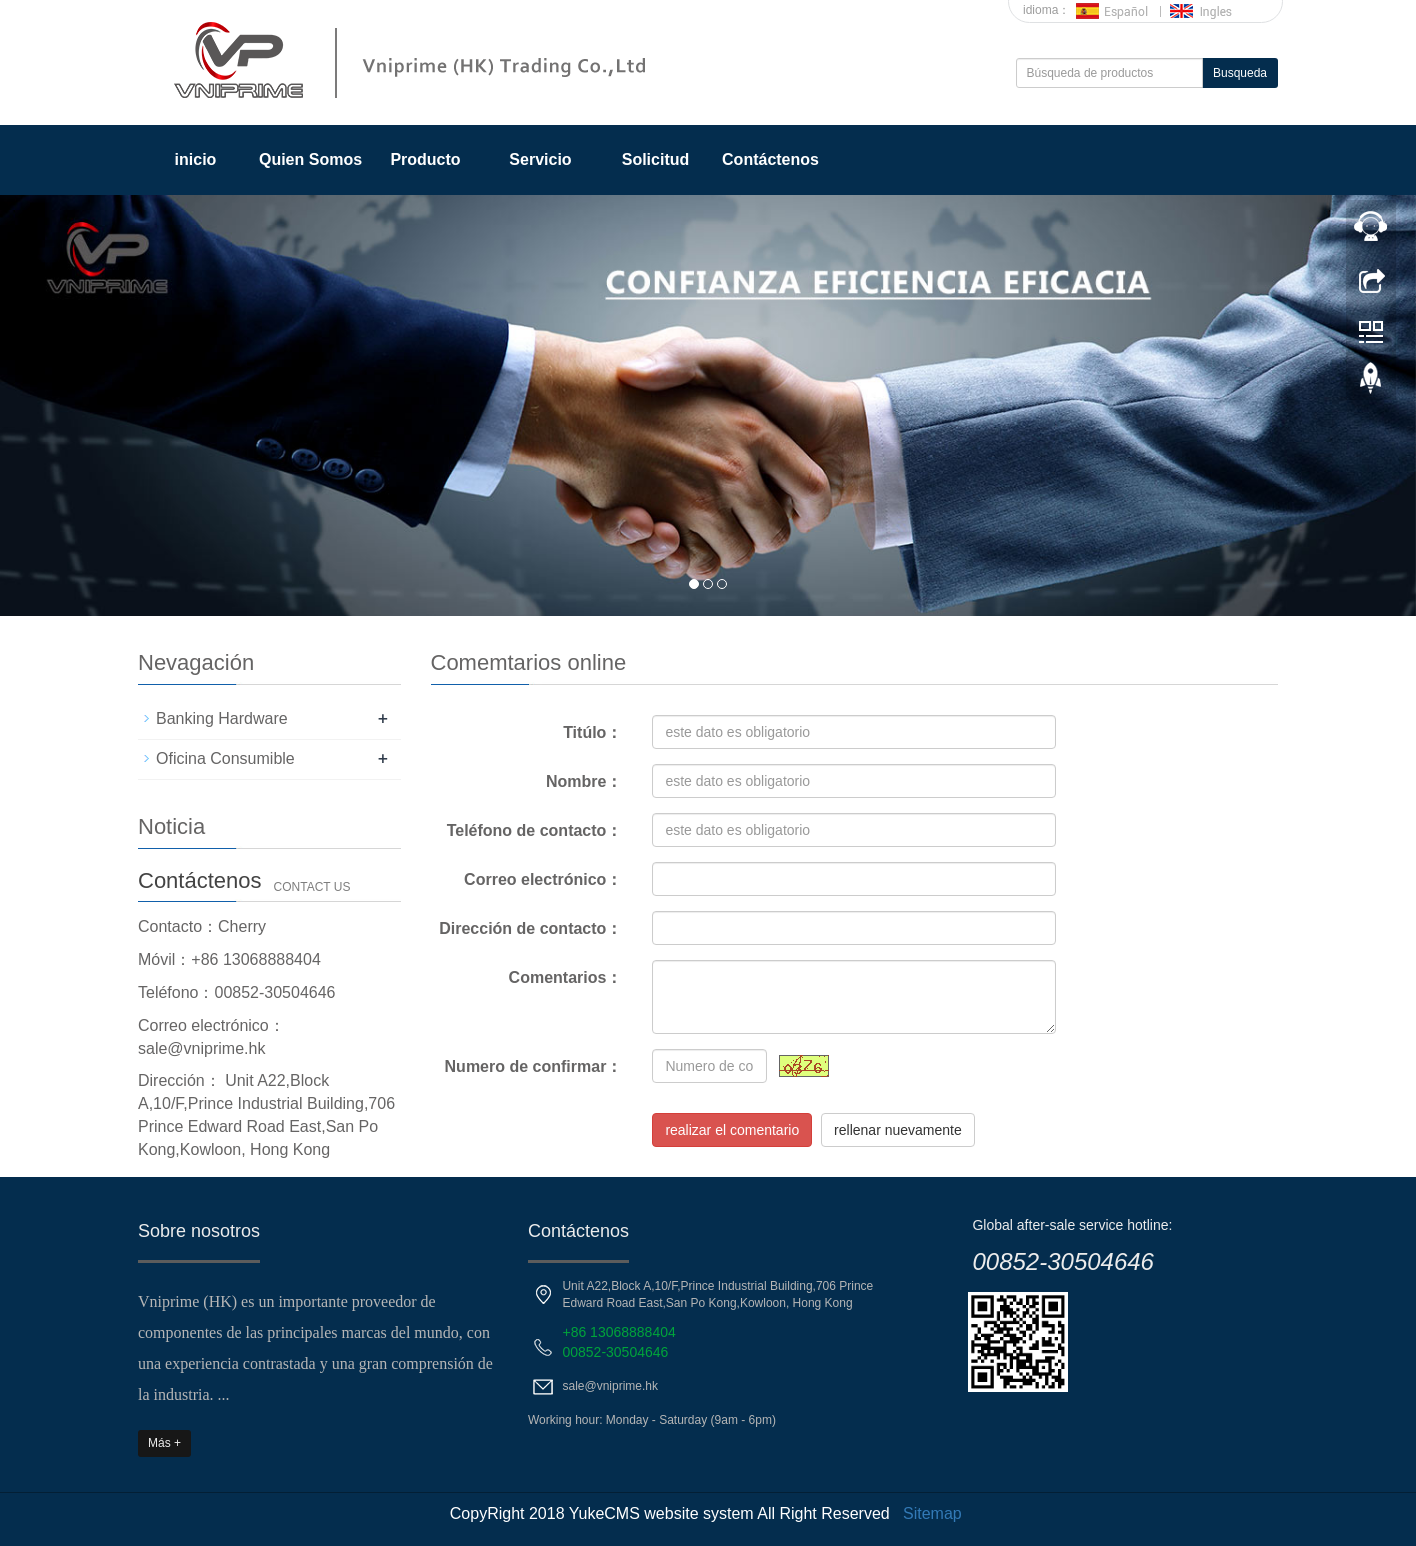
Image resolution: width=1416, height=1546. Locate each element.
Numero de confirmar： (534, 1066)
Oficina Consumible (225, 758)
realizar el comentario (732, 1130)
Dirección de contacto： (530, 928)
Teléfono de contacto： (535, 830)
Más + (164, 1443)
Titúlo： (592, 732)
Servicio (540, 159)
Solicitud (656, 159)
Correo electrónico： (543, 879)
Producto (425, 159)
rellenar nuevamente (898, 1130)
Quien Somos (310, 159)
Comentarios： (566, 977)
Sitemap (932, 1513)
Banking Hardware (222, 718)
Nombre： (584, 781)
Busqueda (1240, 73)
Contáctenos (770, 159)
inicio (196, 159)
